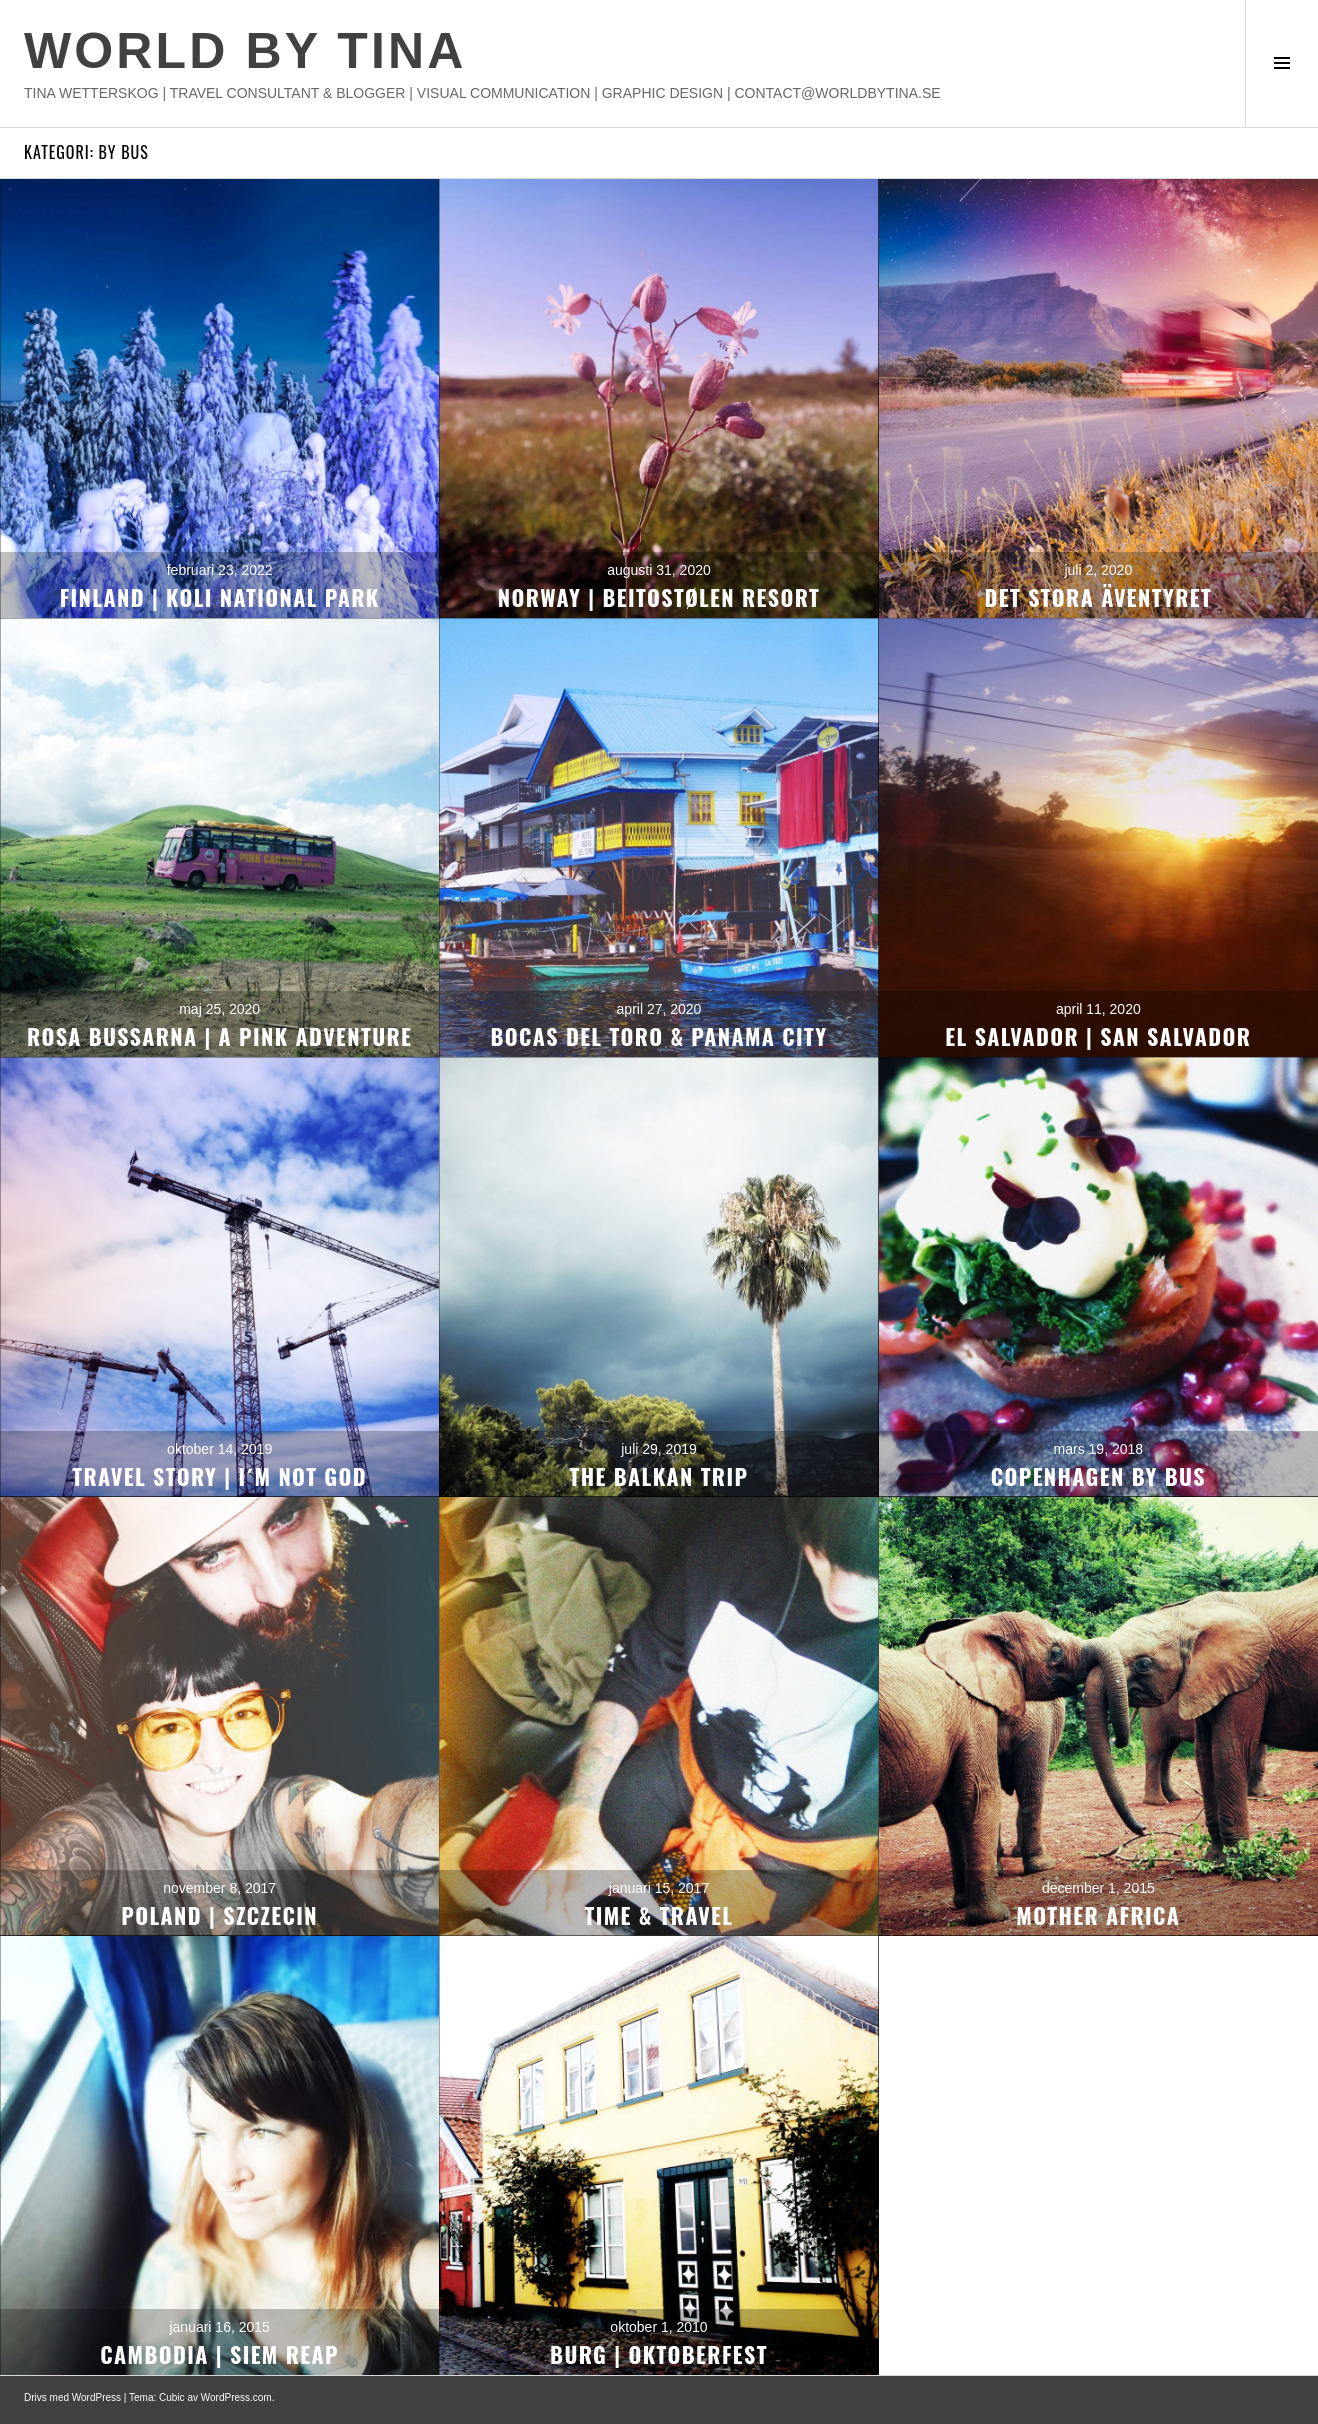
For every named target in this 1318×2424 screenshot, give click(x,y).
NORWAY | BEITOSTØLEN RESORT (659, 597)
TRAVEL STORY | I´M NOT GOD (219, 1476)
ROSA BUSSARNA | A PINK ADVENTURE (219, 1036)
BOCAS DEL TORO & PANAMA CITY (659, 1036)
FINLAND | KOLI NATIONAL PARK (220, 597)
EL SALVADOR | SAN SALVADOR (1098, 1036)
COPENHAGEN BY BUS (1098, 1476)
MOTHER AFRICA (1098, 1915)
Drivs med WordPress (72, 2397)
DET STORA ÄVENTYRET (1099, 597)
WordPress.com (236, 2397)
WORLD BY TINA (245, 51)
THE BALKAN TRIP (659, 1476)
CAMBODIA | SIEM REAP (219, 2354)
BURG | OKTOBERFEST (659, 2354)
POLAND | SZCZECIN (219, 1915)
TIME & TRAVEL (659, 1915)
